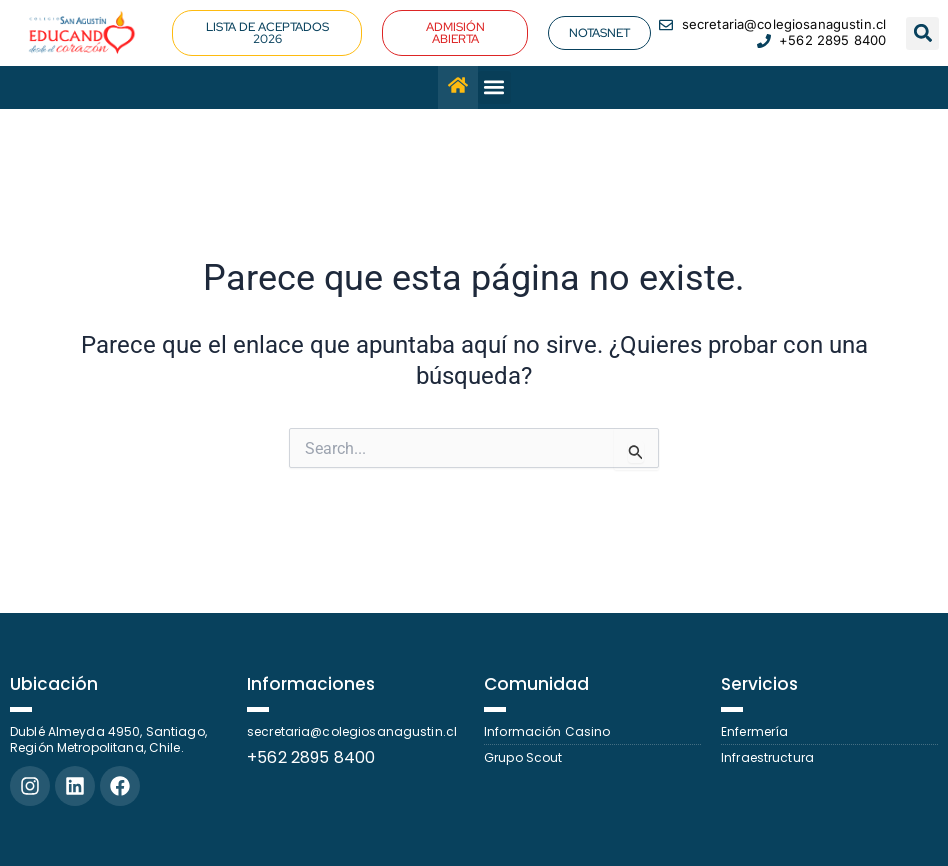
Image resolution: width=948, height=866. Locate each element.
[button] (922, 33)
